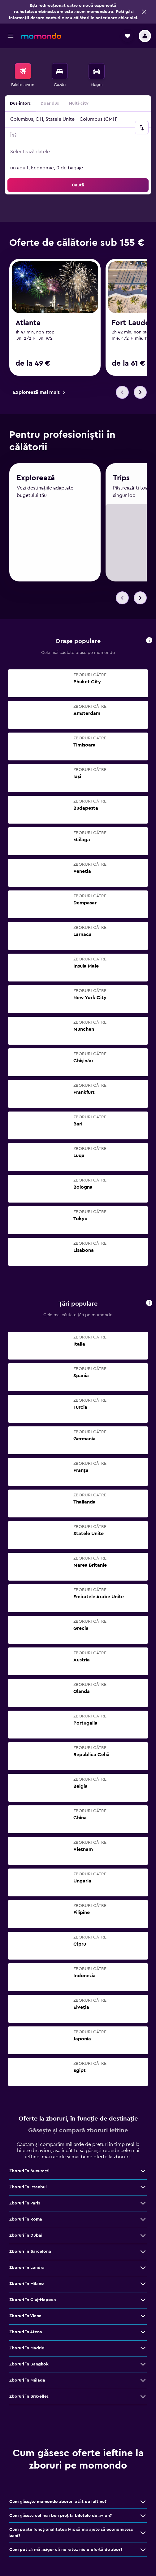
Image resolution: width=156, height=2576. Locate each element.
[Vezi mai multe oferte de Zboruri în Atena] (143, 2334)
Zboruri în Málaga (27, 2383)
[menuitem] (22, 75)
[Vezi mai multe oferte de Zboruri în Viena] (143, 2318)
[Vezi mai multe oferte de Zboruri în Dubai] (143, 2238)
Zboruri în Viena (25, 2318)
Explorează (36, 483)
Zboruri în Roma (25, 2222)
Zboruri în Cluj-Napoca (32, 2302)
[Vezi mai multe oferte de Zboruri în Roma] (143, 2222)
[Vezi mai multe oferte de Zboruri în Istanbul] (143, 2189)
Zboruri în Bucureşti (29, 2173)
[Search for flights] (23, 71)
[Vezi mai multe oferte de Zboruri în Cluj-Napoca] (143, 2302)
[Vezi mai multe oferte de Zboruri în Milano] (143, 2286)
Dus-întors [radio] (20, 103)
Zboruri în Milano (26, 2286)
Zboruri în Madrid (27, 2350)
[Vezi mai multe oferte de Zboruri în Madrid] (143, 2350)
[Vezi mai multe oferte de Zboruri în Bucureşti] (143, 2173)
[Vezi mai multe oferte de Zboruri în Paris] (143, 2205)
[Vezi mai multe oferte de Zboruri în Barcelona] (143, 2254)
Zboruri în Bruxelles (29, 2399)
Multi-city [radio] (79, 103)
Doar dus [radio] (50, 103)
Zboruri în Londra (27, 2270)
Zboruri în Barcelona (30, 2254)
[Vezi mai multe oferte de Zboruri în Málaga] (143, 2383)
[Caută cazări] (60, 71)
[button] (144, 11)
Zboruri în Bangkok (29, 2367)
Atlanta (28, 323)
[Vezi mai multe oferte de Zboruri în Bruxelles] (143, 2399)
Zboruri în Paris (24, 2206)
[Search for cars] (97, 71)
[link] (38, 392)
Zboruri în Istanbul (28, 2189)
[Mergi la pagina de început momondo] (41, 36)
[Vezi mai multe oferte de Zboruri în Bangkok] (143, 2366)
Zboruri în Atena (25, 2334)
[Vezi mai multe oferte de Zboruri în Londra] (143, 2270)
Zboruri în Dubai (25, 2238)
